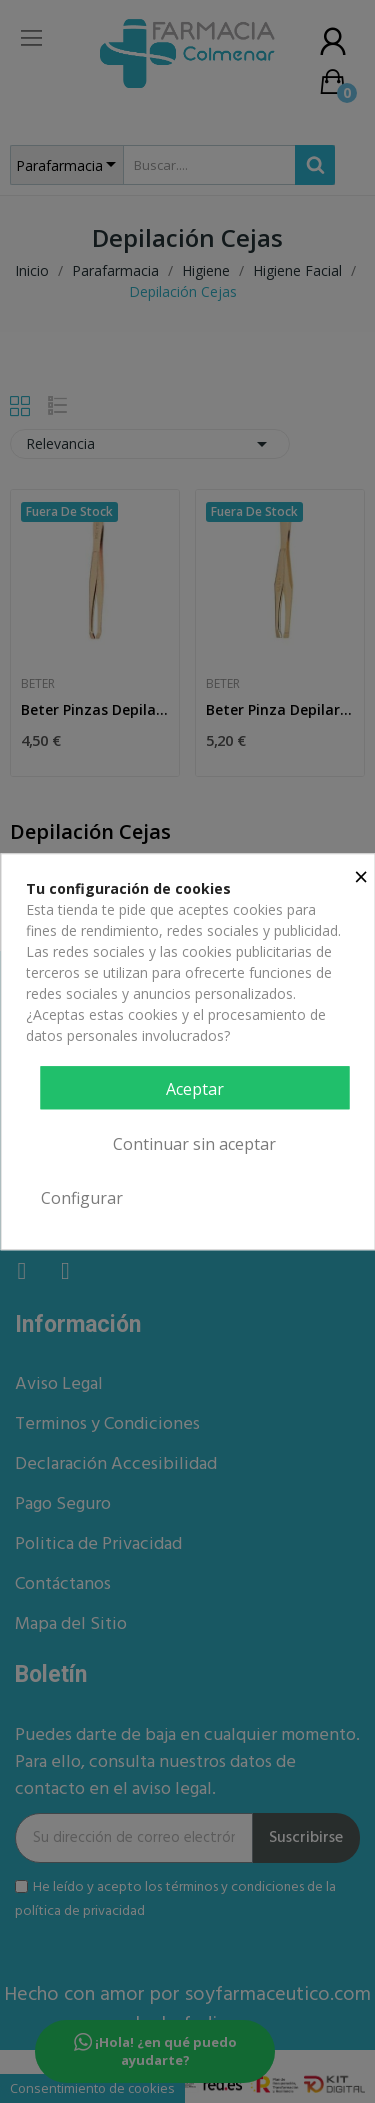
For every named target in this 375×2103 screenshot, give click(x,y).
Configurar (82, 1198)
